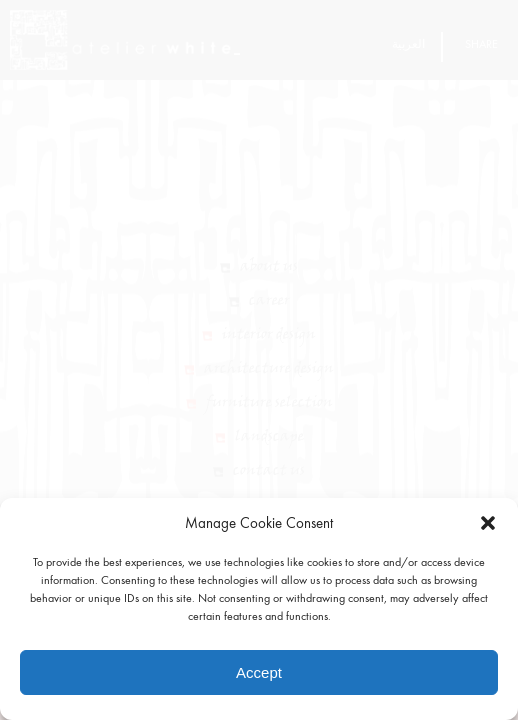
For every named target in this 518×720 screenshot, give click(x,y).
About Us (269, 292)
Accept (259, 672)
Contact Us (269, 496)
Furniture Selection (269, 428)
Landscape (269, 462)
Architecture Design (269, 394)
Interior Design (269, 360)
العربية (408, 44)
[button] (488, 523)
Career (269, 326)
